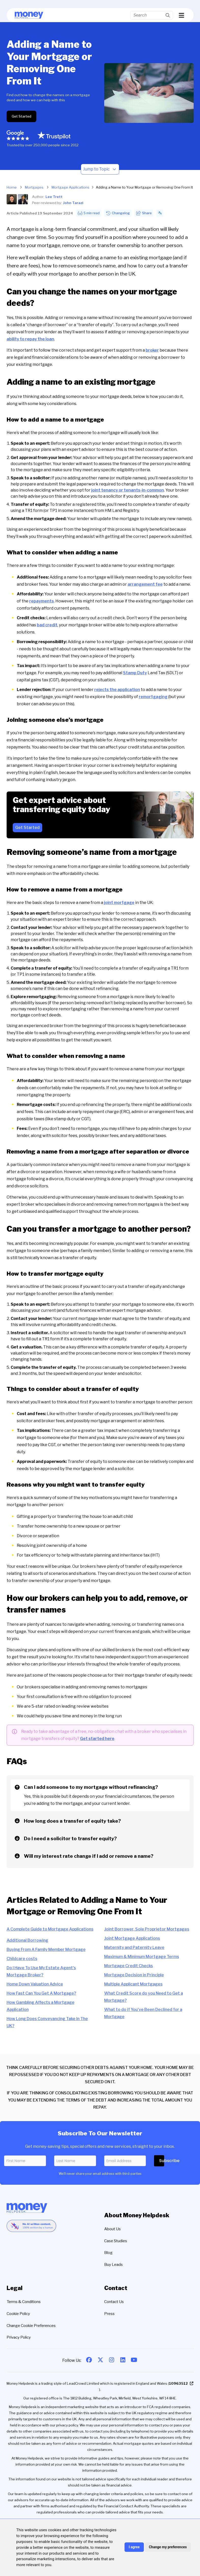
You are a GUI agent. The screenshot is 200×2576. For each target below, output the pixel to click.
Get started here (97, 1744)
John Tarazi (73, 209)
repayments (41, 607)
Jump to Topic (100, 175)
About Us (112, 2235)
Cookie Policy (18, 2319)
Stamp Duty (135, 679)
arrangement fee (145, 590)
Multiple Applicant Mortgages (133, 1990)
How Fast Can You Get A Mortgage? (41, 1999)
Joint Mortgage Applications (132, 1944)
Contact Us (114, 2308)
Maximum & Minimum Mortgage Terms (141, 1962)
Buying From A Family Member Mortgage (46, 1955)
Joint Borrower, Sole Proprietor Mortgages (146, 1935)
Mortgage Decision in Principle (134, 1981)
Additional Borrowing (27, 1946)
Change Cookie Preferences (31, 2331)
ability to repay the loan (30, 345)
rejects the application (117, 695)
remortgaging (153, 702)
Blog (108, 2258)
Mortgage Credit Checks (128, 1971)
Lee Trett (54, 203)
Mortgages (34, 194)
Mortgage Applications (70, 194)
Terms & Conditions (24, 2308)
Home (12, 194)
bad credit (47, 631)
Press (109, 2319)
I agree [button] (134, 2547)
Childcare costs (22, 1964)
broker (152, 356)
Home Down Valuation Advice (35, 1990)
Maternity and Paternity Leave (134, 1953)
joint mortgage (119, 908)
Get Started (21, 123)
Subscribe (161, 2167)
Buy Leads (113, 2270)
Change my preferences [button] (168, 2547)
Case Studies (115, 2246)
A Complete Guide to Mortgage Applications (50, 1935)
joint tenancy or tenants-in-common (127, 496)
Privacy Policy (19, 2343)
